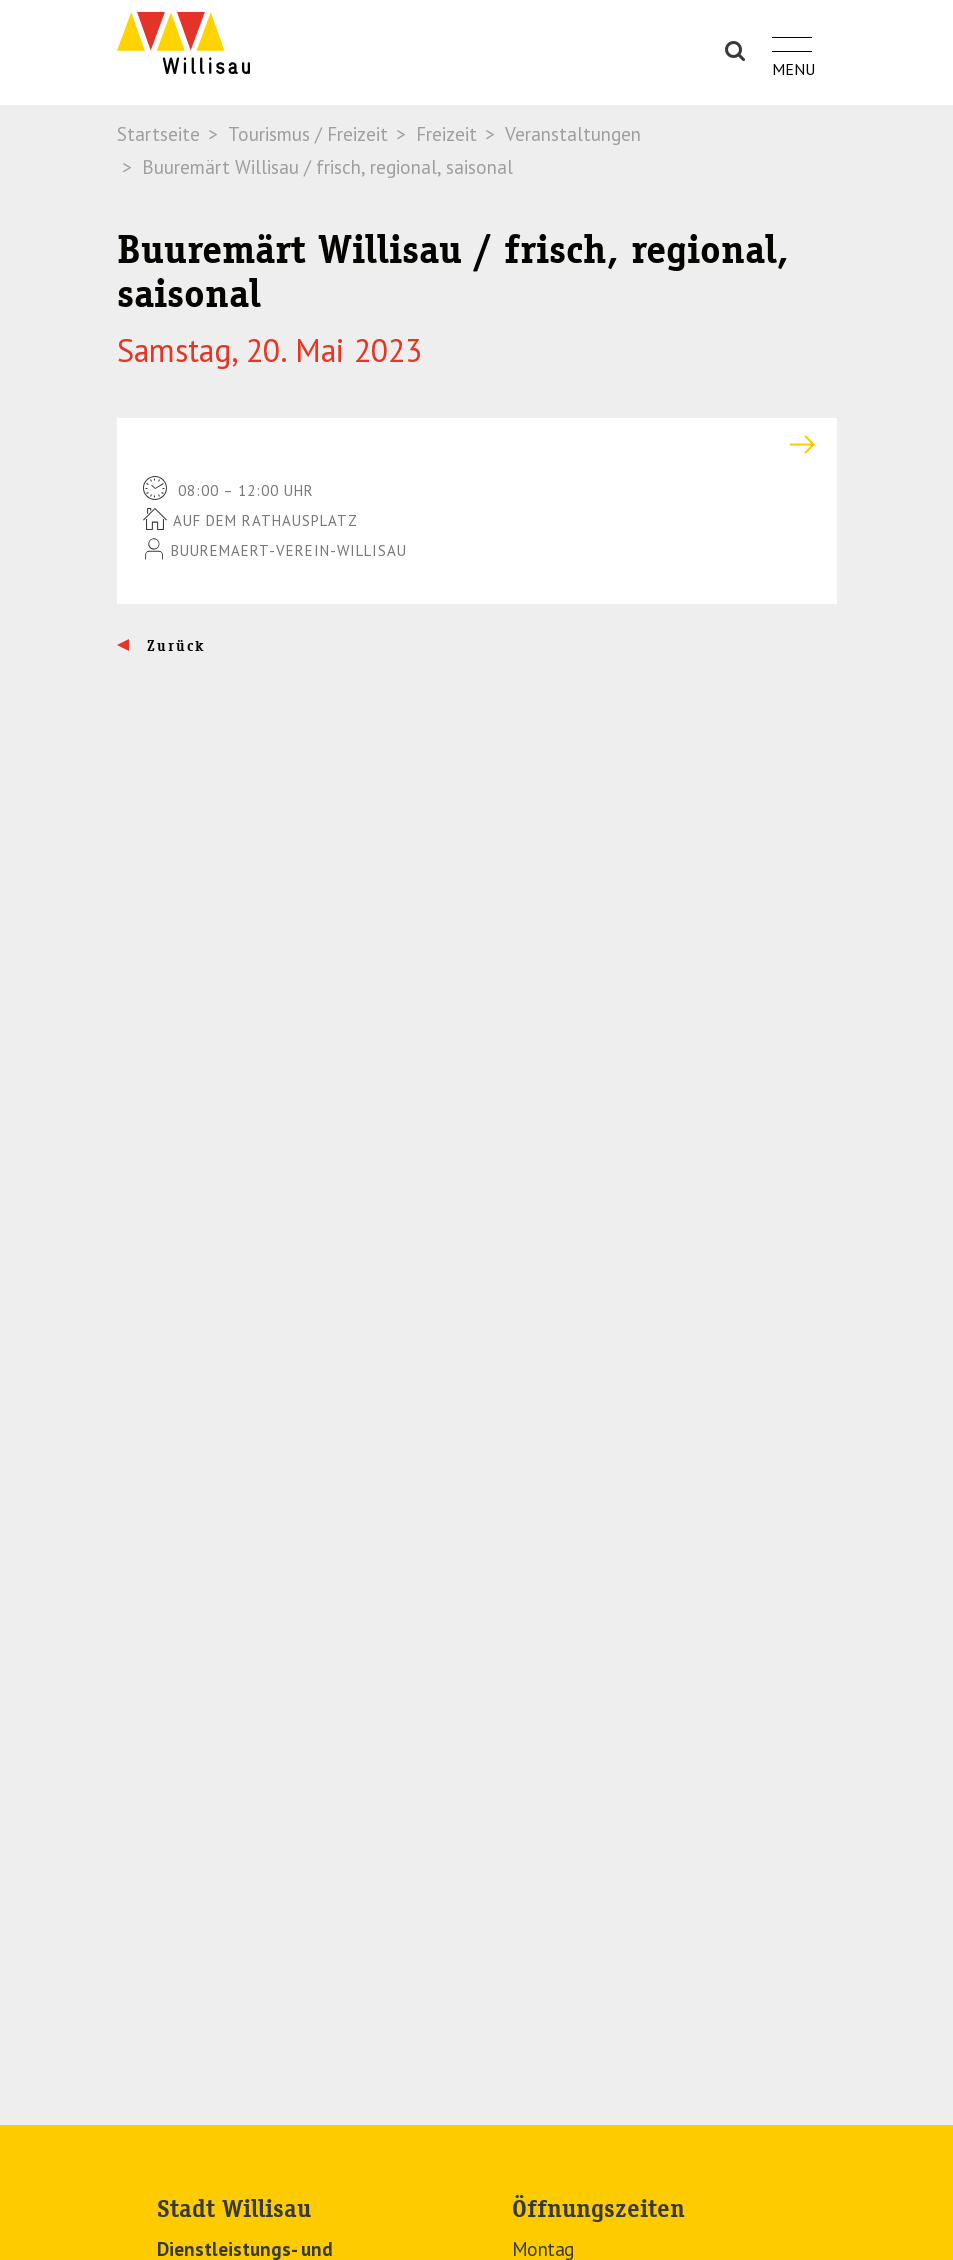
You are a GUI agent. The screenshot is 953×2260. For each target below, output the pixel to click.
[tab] (477, 444)
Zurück (173, 646)
